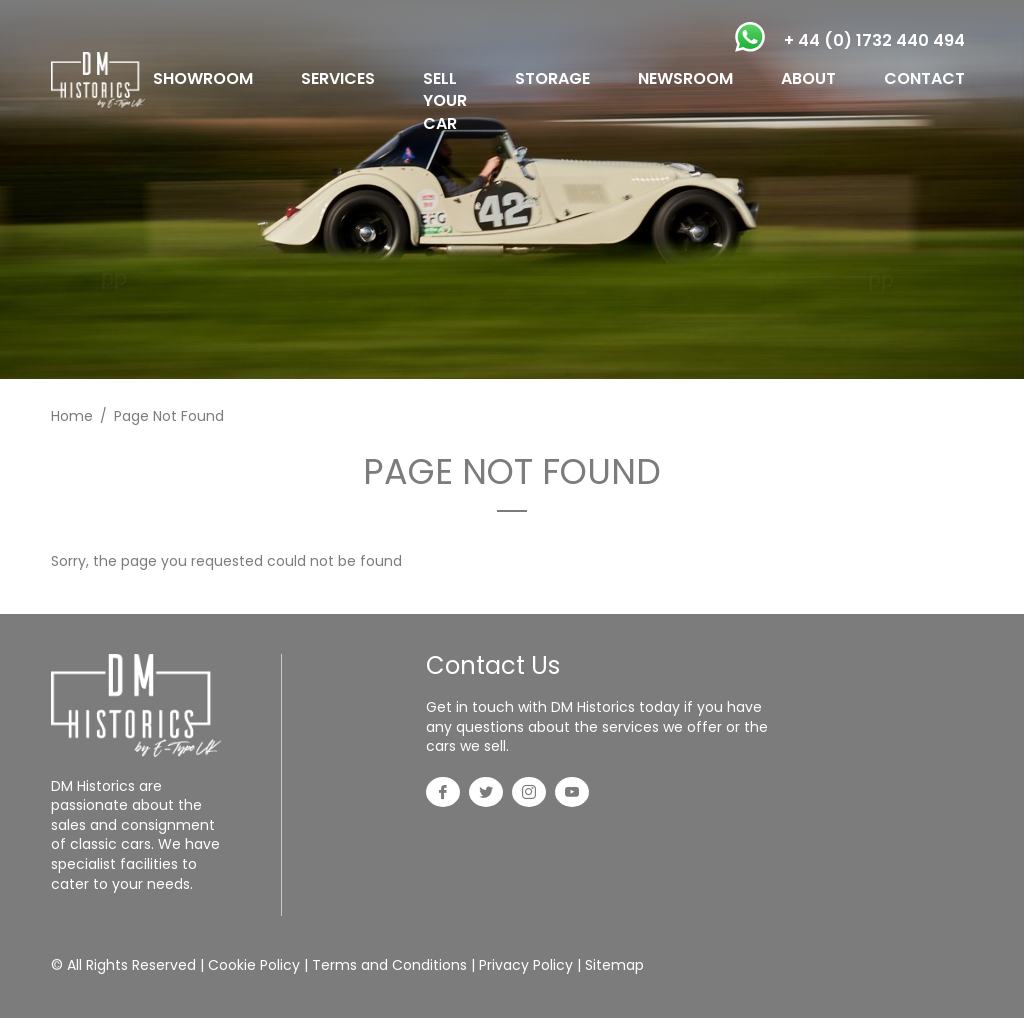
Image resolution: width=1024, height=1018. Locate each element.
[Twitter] (486, 794)
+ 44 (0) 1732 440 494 (874, 40)
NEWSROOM (685, 78)
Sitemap (614, 965)
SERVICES (338, 78)
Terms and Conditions (389, 965)
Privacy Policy (526, 965)
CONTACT (924, 78)
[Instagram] (529, 794)
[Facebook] (443, 794)
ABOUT (808, 78)
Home (72, 416)
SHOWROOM (203, 78)
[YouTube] (572, 794)
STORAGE (552, 78)
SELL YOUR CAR (445, 101)
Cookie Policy (254, 965)
